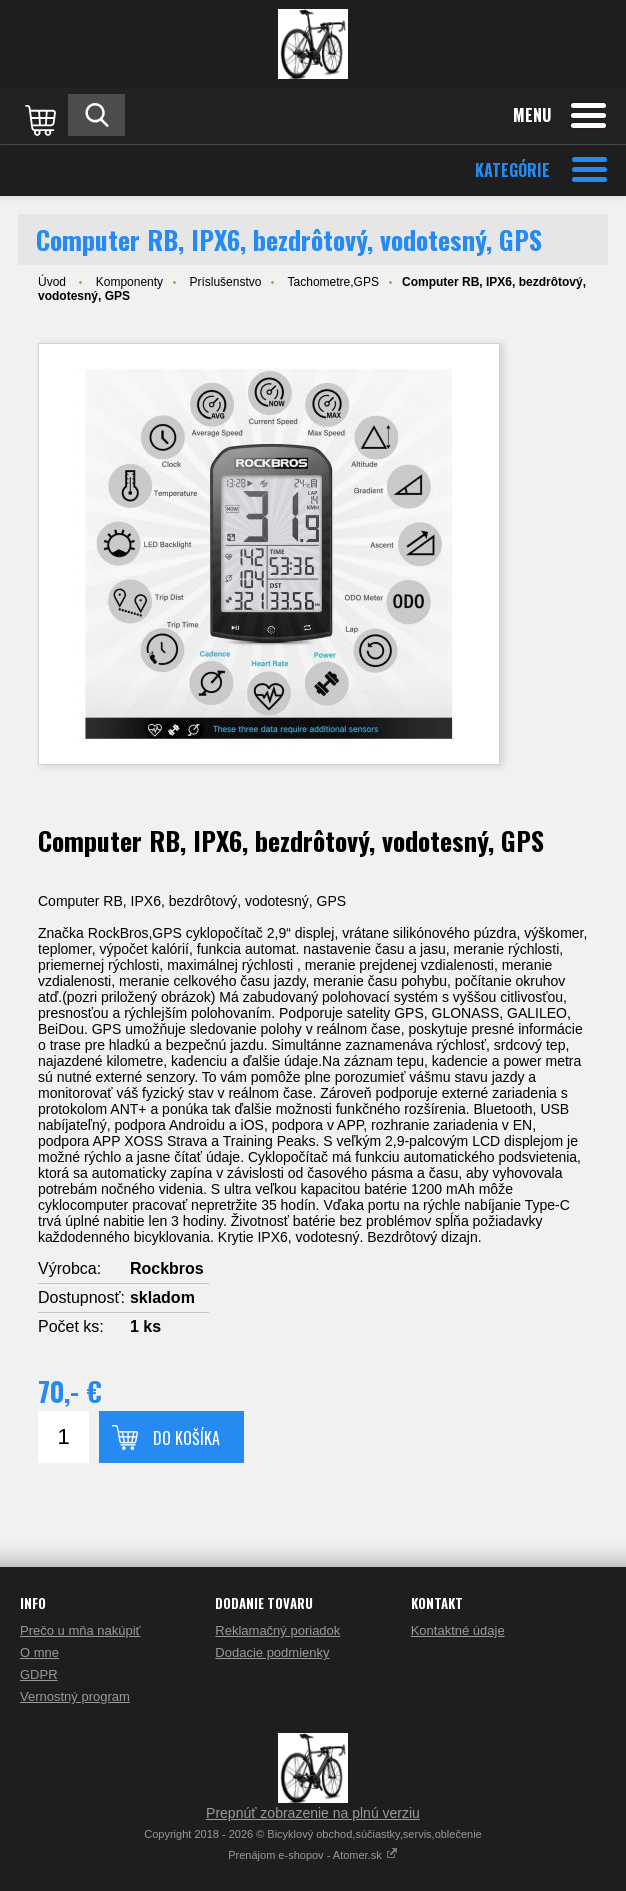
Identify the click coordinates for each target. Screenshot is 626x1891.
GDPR (39, 1674)
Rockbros (167, 1268)
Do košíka (186, 1438)
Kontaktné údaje (458, 1630)
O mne (39, 1652)
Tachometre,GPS (333, 282)
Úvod (52, 282)
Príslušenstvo (225, 282)
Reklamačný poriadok (277, 1630)
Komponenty (129, 282)
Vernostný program (75, 1696)
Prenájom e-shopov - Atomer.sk (313, 1855)
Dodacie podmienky (272, 1652)
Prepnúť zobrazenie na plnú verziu (313, 1813)
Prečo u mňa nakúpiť (80, 1630)
